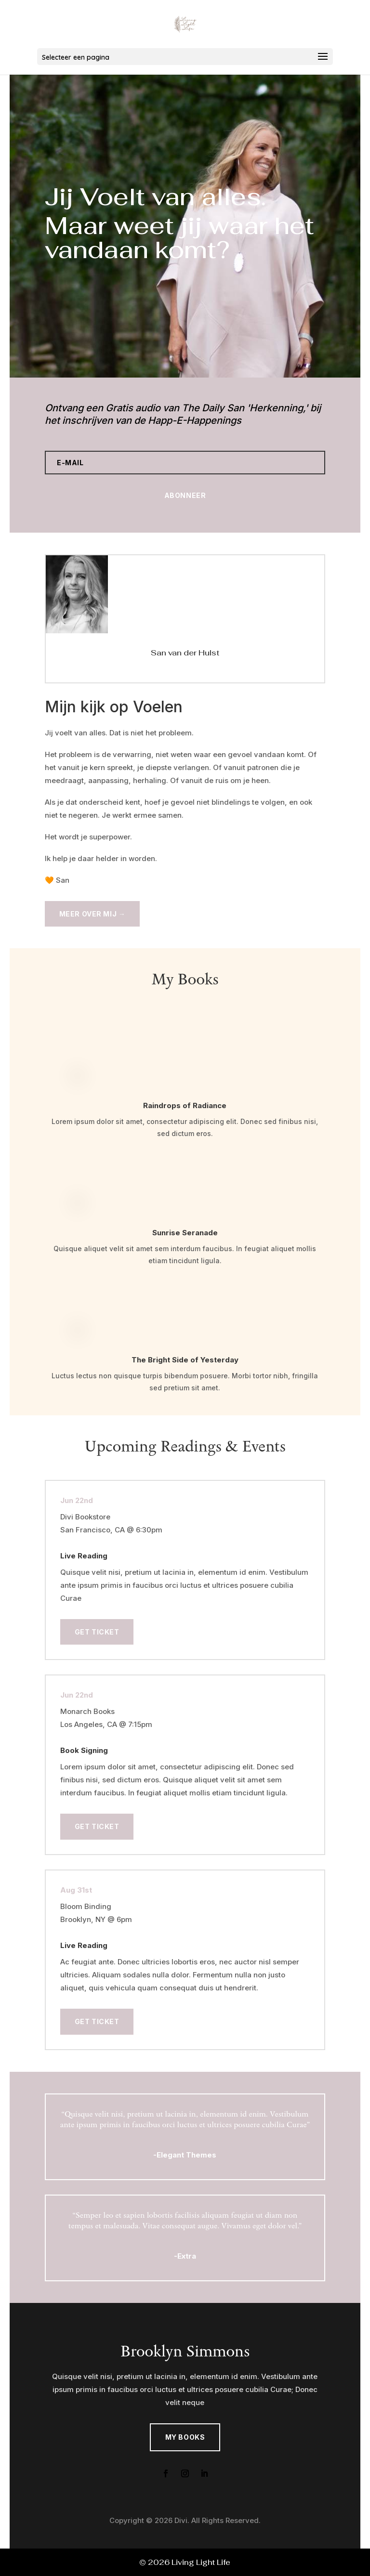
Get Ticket (97, 1632)
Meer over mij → (92, 914)
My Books (185, 2437)
